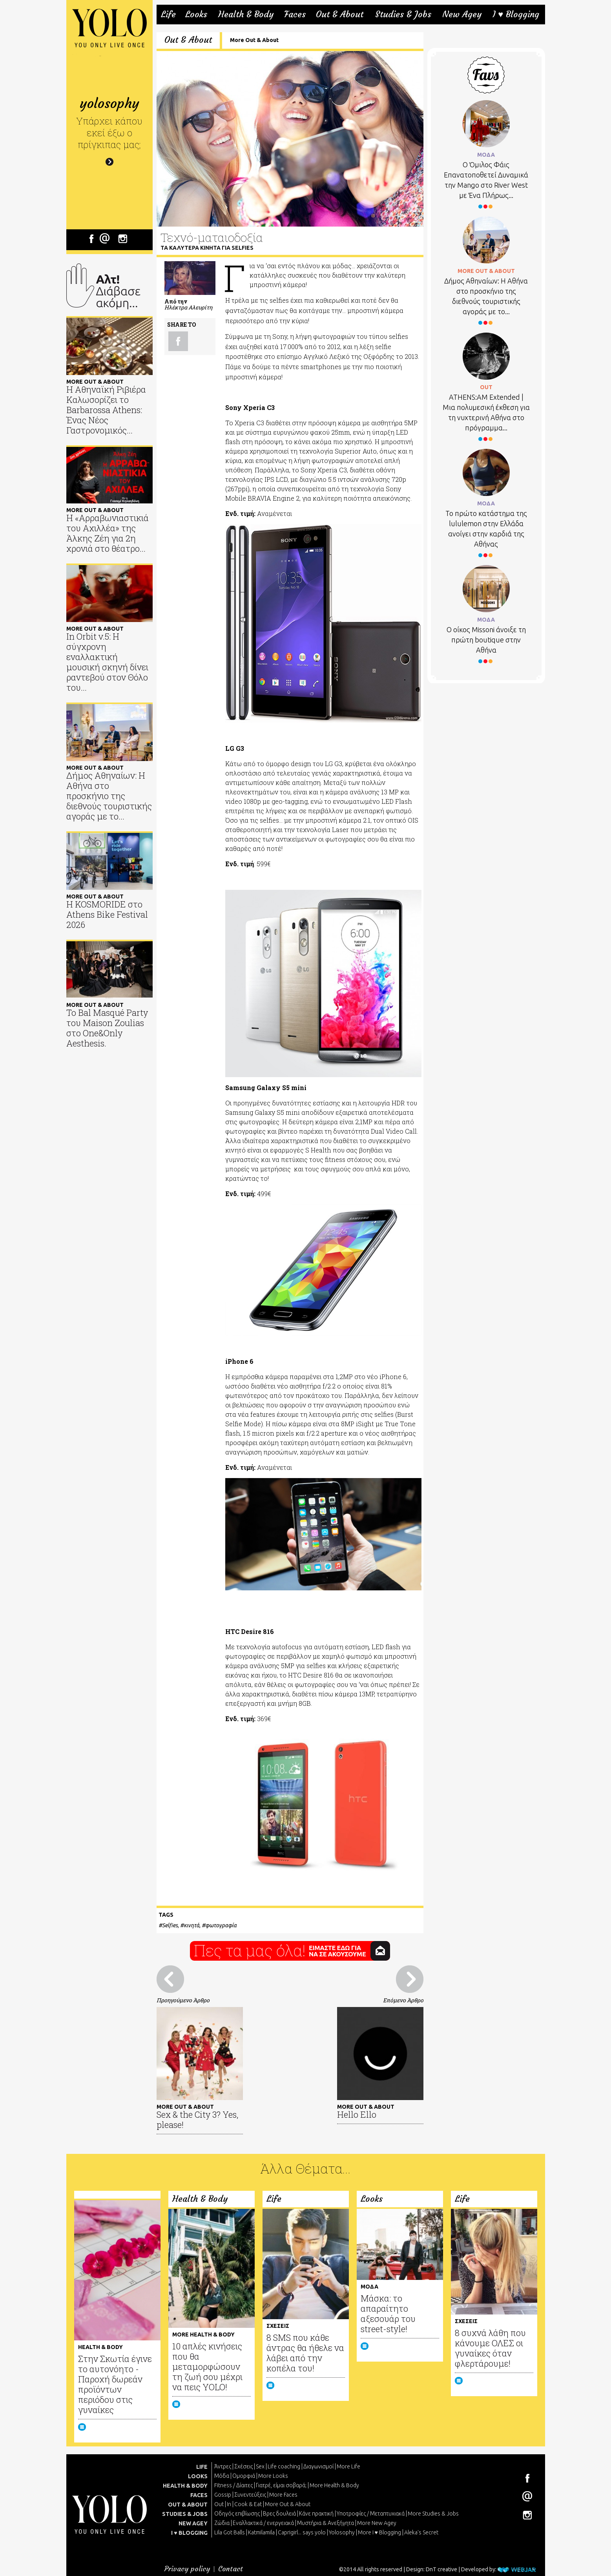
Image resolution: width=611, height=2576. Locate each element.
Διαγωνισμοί (318, 2466)
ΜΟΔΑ (486, 155)
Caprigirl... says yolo (302, 2532)
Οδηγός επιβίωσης (237, 2513)
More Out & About (254, 40)
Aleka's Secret (421, 2532)
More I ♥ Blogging (379, 2532)
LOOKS (198, 2476)
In (229, 2504)
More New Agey (376, 2523)
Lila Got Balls (229, 2532)
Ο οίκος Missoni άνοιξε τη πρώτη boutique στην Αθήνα (486, 640)
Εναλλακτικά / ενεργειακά (263, 2523)
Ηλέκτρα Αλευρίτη (188, 307)
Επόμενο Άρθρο (403, 2000)
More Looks (273, 2476)
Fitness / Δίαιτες (233, 2485)
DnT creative (441, 2569)
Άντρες (222, 2466)
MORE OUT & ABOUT (486, 271)
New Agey (462, 14)
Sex (260, 2466)
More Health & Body (334, 2485)
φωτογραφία (221, 1925)
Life (168, 14)
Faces (295, 14)
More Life (348, 2466)
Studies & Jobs (403, 14)
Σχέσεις (243, 2466)
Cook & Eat (248, 2504)
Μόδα (221, 2476)
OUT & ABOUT (188, 2504)
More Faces (283, 2495)
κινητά (191, 1925)
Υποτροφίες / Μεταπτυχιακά (371, 2513)
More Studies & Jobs (433, 2513)
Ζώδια (222, 2523)
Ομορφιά (243, 2476)
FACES (199, 2495)
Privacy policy (187, 2568)
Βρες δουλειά (279, 2513)
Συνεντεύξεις (250, 2495)
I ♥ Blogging (515, 14)
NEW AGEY (193, 2523)
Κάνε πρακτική (316, 2513)
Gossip (222, 2495)
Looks (196, 14)
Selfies (170, 1925)
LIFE (202, 2467)
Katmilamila (261, 2532)
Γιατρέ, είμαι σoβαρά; (281, 2485)
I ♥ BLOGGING (189, 2533)
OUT (486, 387)
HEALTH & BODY (185, 2486)
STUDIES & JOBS (185, 2514)
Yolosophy (342, 2532)
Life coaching (284, 2466)
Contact (230, 2568)
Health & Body (246, 14)
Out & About (339, 14)
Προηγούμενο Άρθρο (183, 2000)
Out (219, 2504)
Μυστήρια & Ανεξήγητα (325, 2523)
